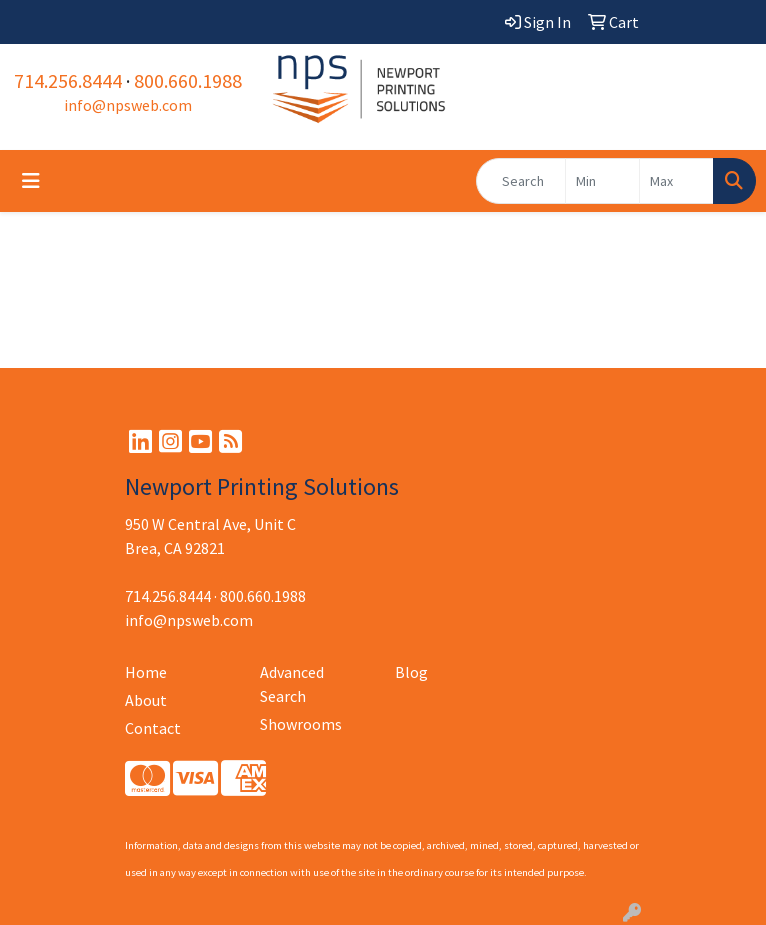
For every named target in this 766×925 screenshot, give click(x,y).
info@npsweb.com (128, 105)
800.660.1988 (188, 80)
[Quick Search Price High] (676, 181)
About (146, 700)
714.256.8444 (68, 80)
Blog (411, 672)
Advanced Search (292, 684)
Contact (153, 728)
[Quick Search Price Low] (602, 181)
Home (146, 672)
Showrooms (301, 724)
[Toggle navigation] (31, 181)
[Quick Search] (521, 181)
